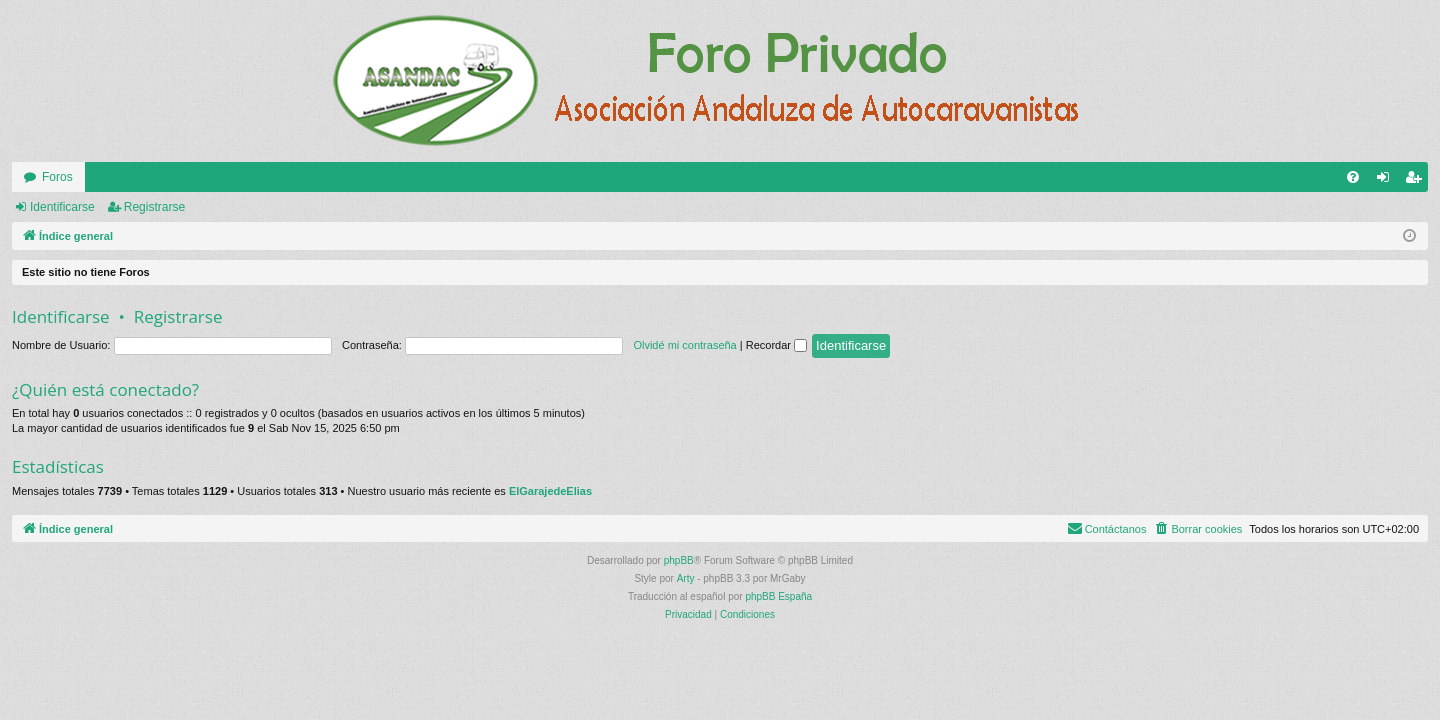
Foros (57, 177)
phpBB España (778, 596)
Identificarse (62, 207)
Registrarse (154, 207)
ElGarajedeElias (550, 491)
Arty (686, 578)
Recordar (776, 345)
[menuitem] (1353, 177)
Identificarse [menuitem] (1387, 181)
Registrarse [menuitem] (1417, 181)
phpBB (679, 560)
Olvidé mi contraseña (684, 345)
